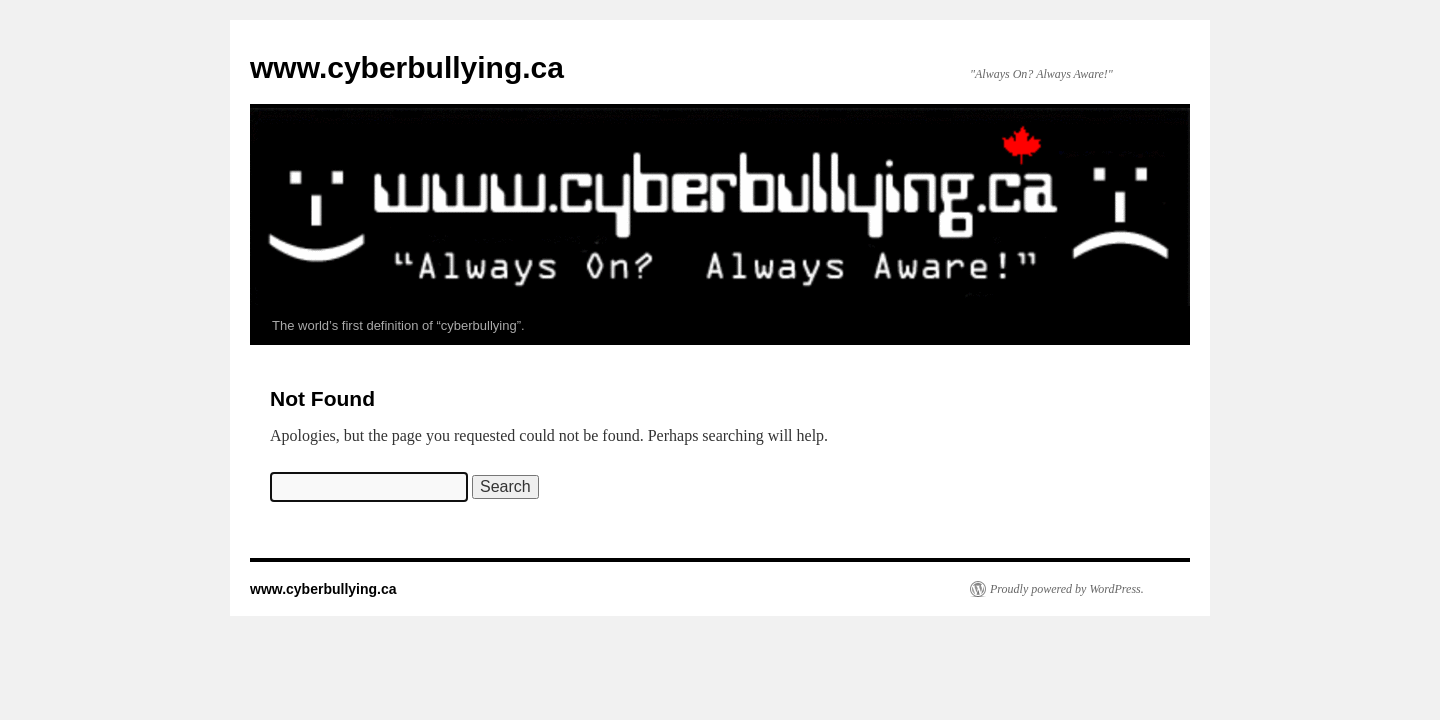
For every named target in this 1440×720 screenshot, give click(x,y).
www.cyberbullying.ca (407, 67)
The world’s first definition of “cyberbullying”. (398, 325)
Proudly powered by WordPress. (1067, 589)
